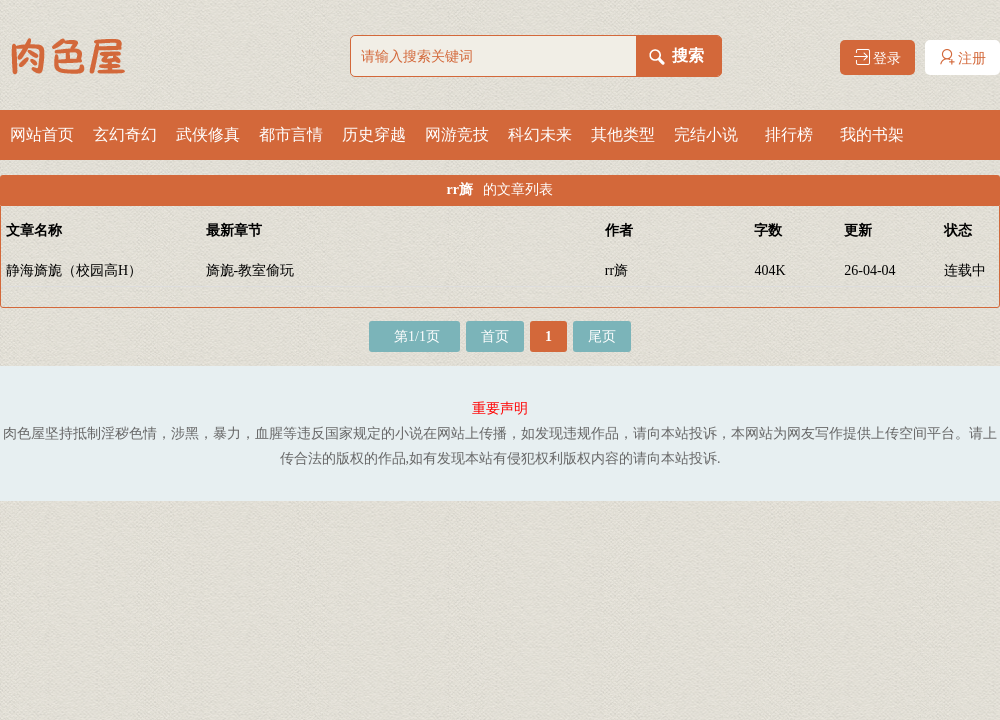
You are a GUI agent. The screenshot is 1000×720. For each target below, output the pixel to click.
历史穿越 (374, 134)
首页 (495, 336)
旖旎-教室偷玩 (250, 270)
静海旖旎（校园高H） (74, 270)
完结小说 (706, 134)
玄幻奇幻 (125, 134)
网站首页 (42, 134)
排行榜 (789, 134)
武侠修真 (208, 134)
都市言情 (291, 134)
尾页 (602, 336)
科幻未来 (540, 134)
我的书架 (872, 134)
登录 (878, 57)
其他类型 (623, 134)
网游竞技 (457, 134)
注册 (963, 57)
